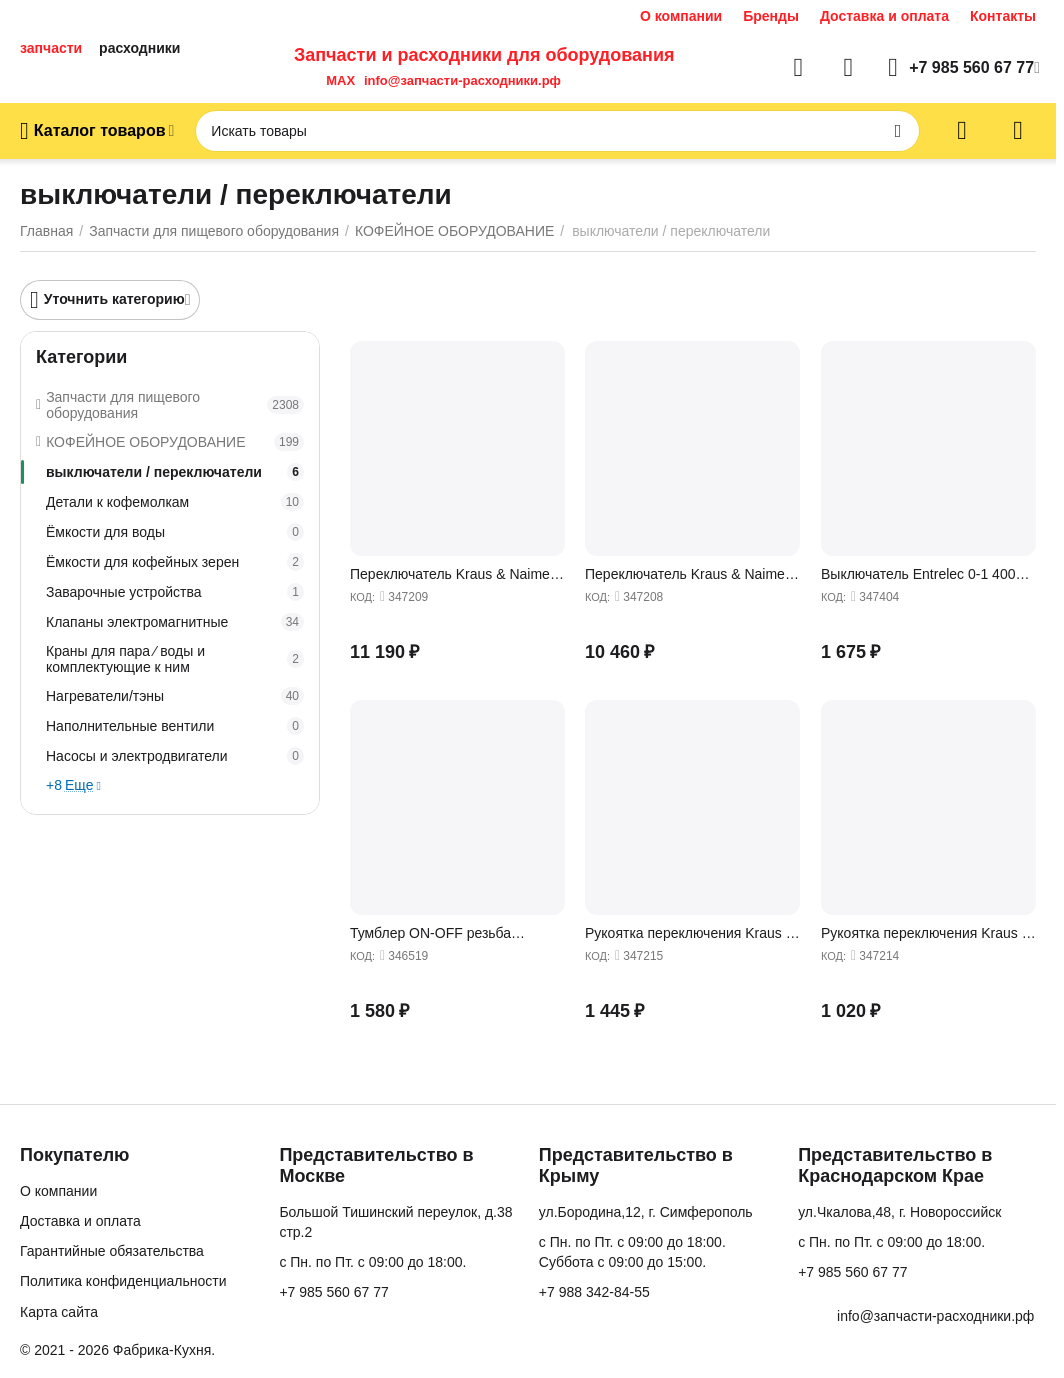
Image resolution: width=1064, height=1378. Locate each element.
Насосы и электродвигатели (175, 756)
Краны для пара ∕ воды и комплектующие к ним (175, 659)
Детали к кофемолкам (175, 502)
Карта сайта (59, 1312)
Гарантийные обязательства (112, 1251)
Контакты (1003, 16)
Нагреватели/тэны (175, 696)
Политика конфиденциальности (123, 1281)
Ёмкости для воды (175, 532)
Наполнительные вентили (175, 726)
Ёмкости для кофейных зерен (175, 562)
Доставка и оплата (884, 16)
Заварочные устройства (175, 592)
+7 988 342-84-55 (594, 1292)
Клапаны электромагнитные (175, 622)
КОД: (362, 597)
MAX (337, 80)
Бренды (771, 16)
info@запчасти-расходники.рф (462, 80)
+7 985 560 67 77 (333, 1292)
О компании (681, 16)
